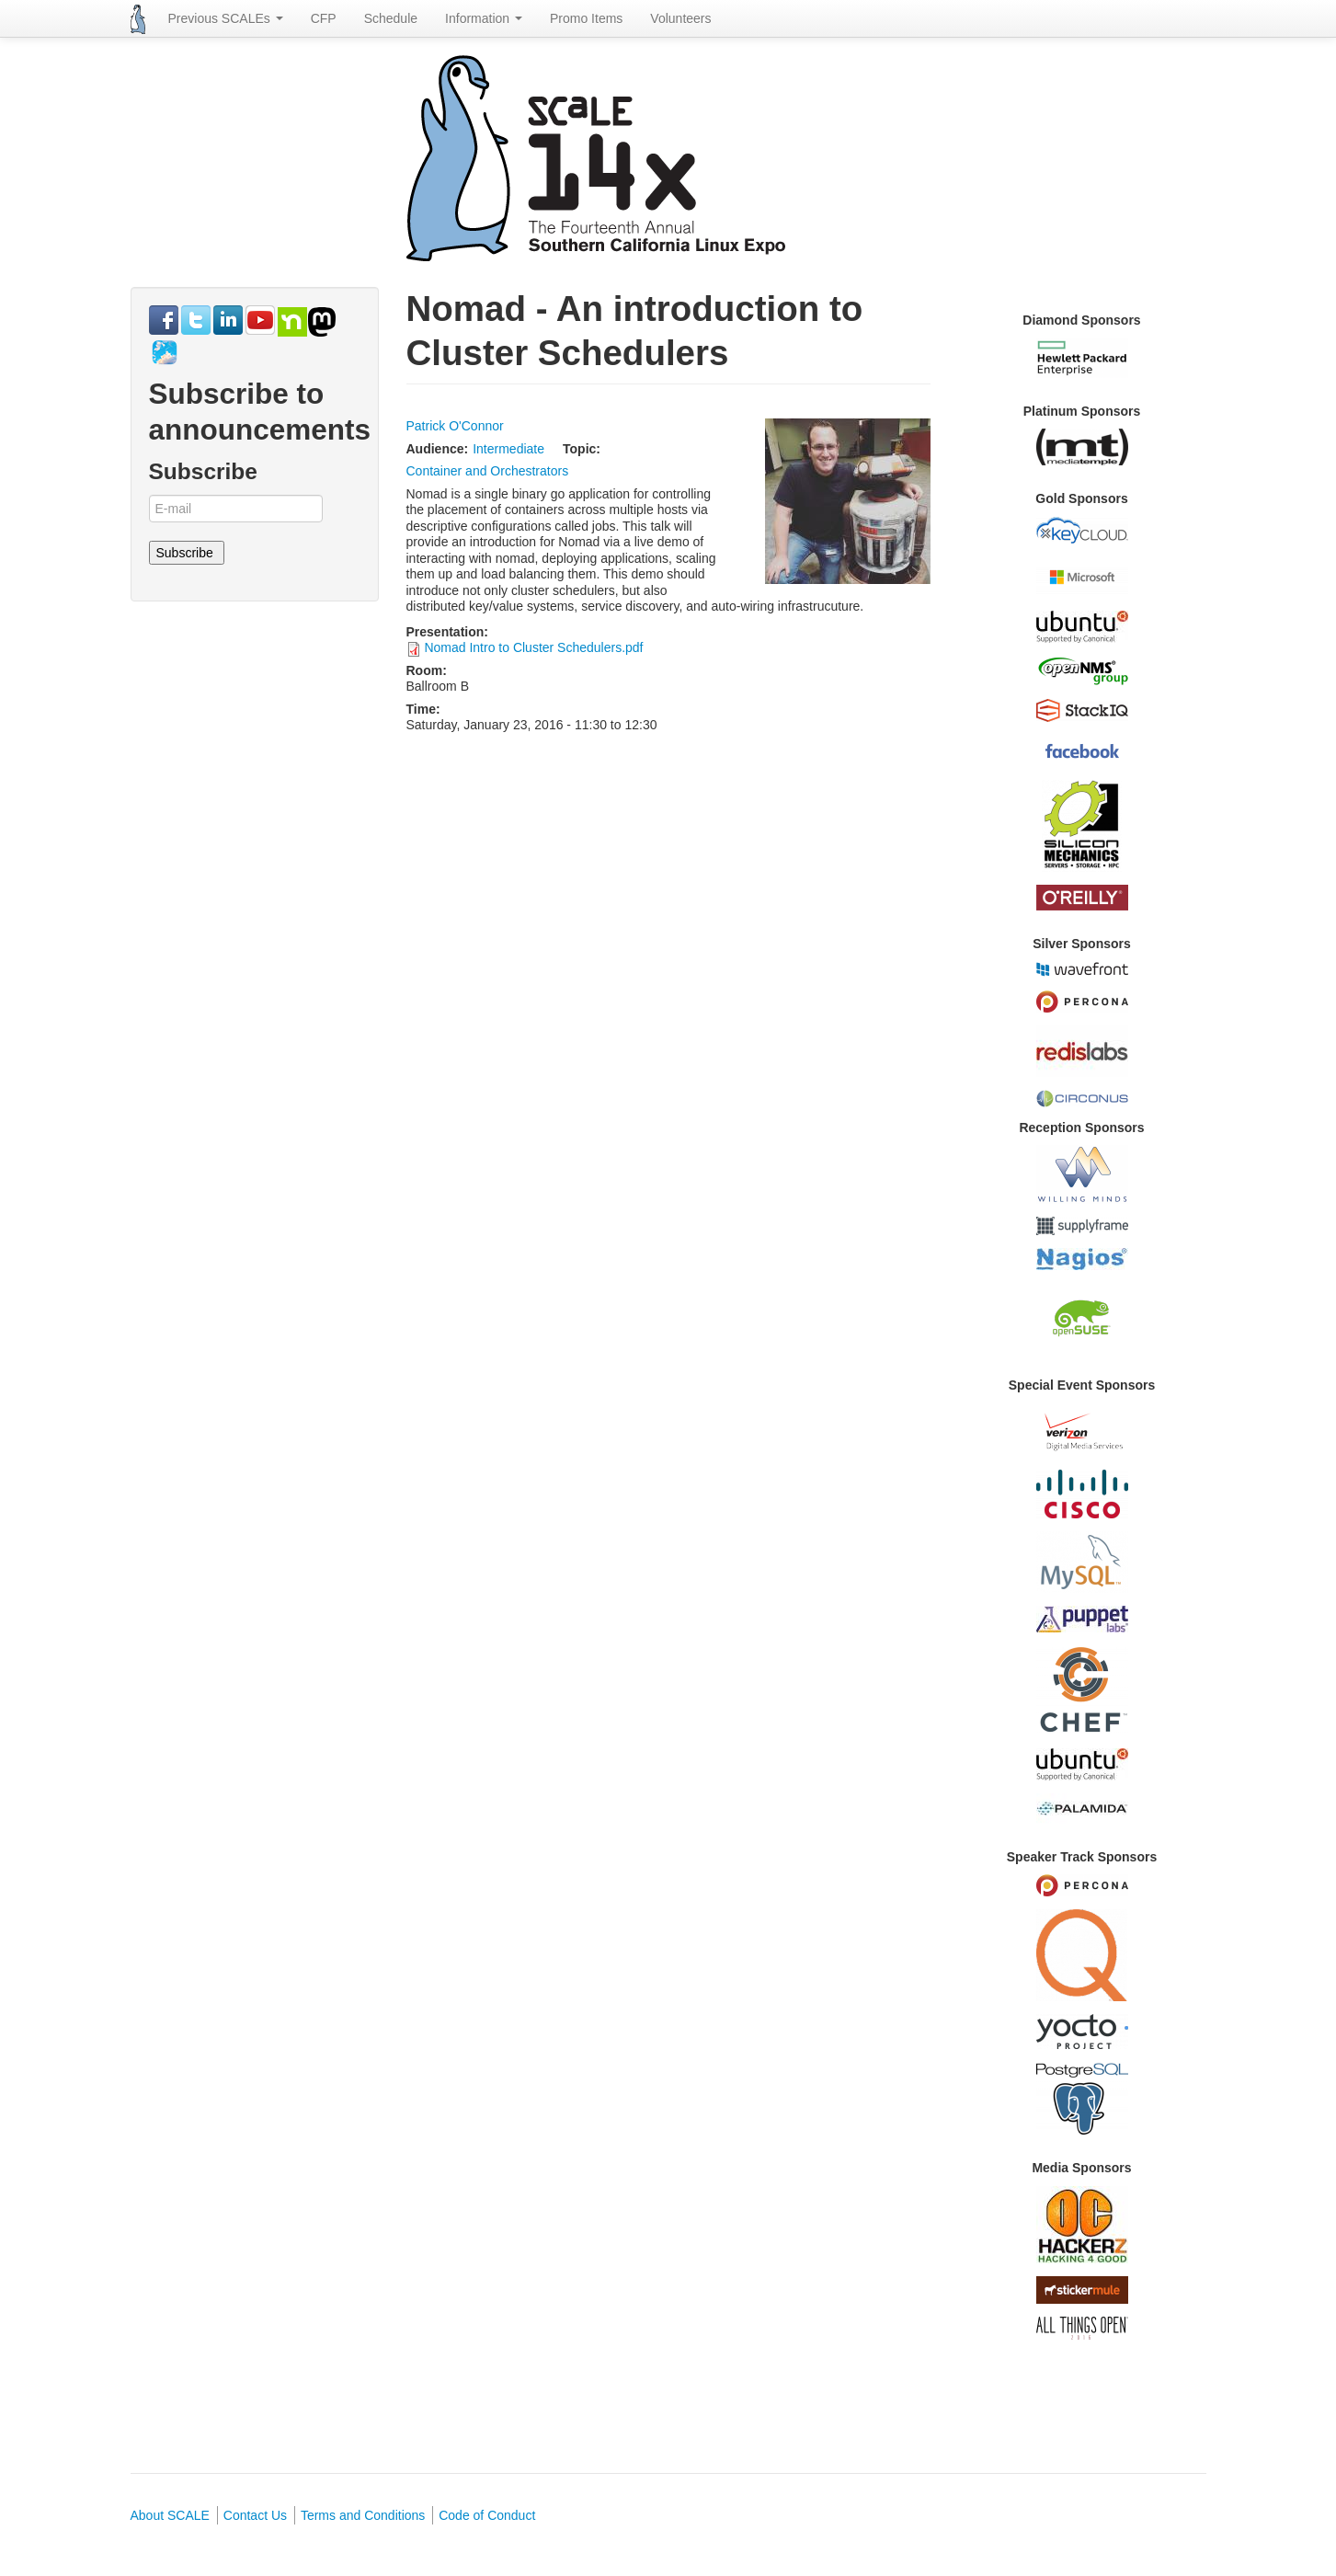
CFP (324, 18)
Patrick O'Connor (455, 425)
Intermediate (508, 448)
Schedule (390, 18)
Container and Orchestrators (487, 471)
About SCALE (170, 2515)
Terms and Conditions (363, 2515)
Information (483, 18)
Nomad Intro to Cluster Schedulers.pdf (533, 647)
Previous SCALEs (225, 18)
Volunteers (680, 18)
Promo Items (586, 18)
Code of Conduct (487, 2515)
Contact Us (255, 2515)
